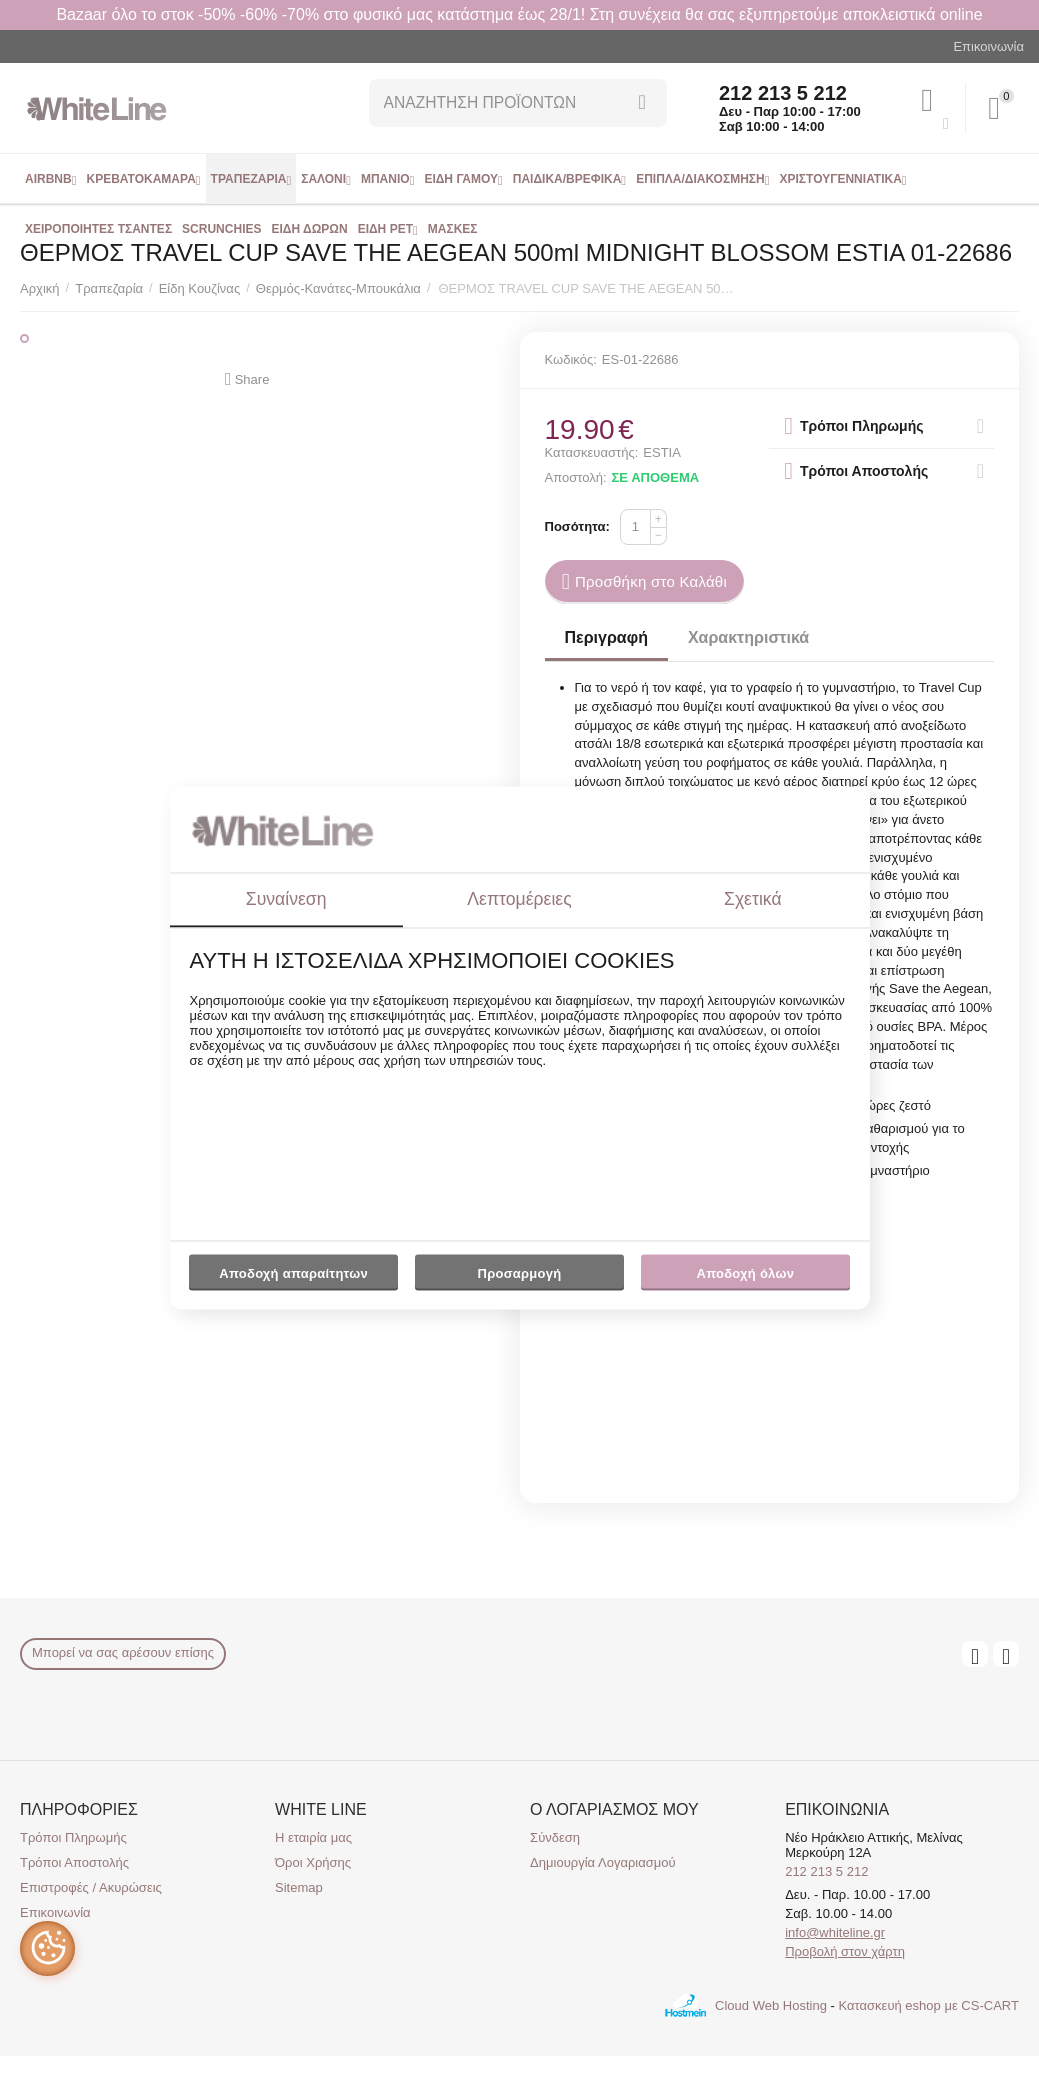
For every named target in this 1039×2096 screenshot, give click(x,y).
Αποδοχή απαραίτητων (293, 1273)
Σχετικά (753, 899)
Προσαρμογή (519, 1278)
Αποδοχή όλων (746, 1273)
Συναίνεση (286, 899)
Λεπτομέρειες (519, 899)
